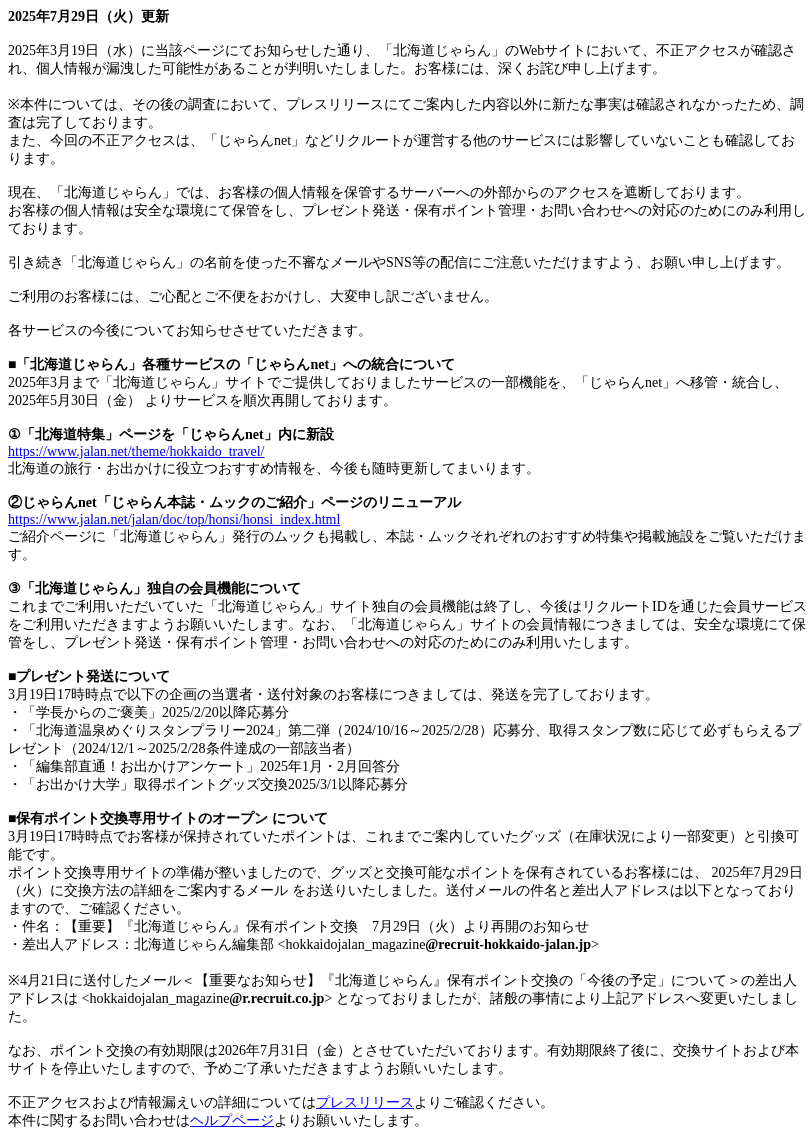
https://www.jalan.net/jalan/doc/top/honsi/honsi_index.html (174, 519)
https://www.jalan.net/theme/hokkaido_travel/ (136, 451)
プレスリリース (365, 1102)
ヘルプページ (232, 1120)
